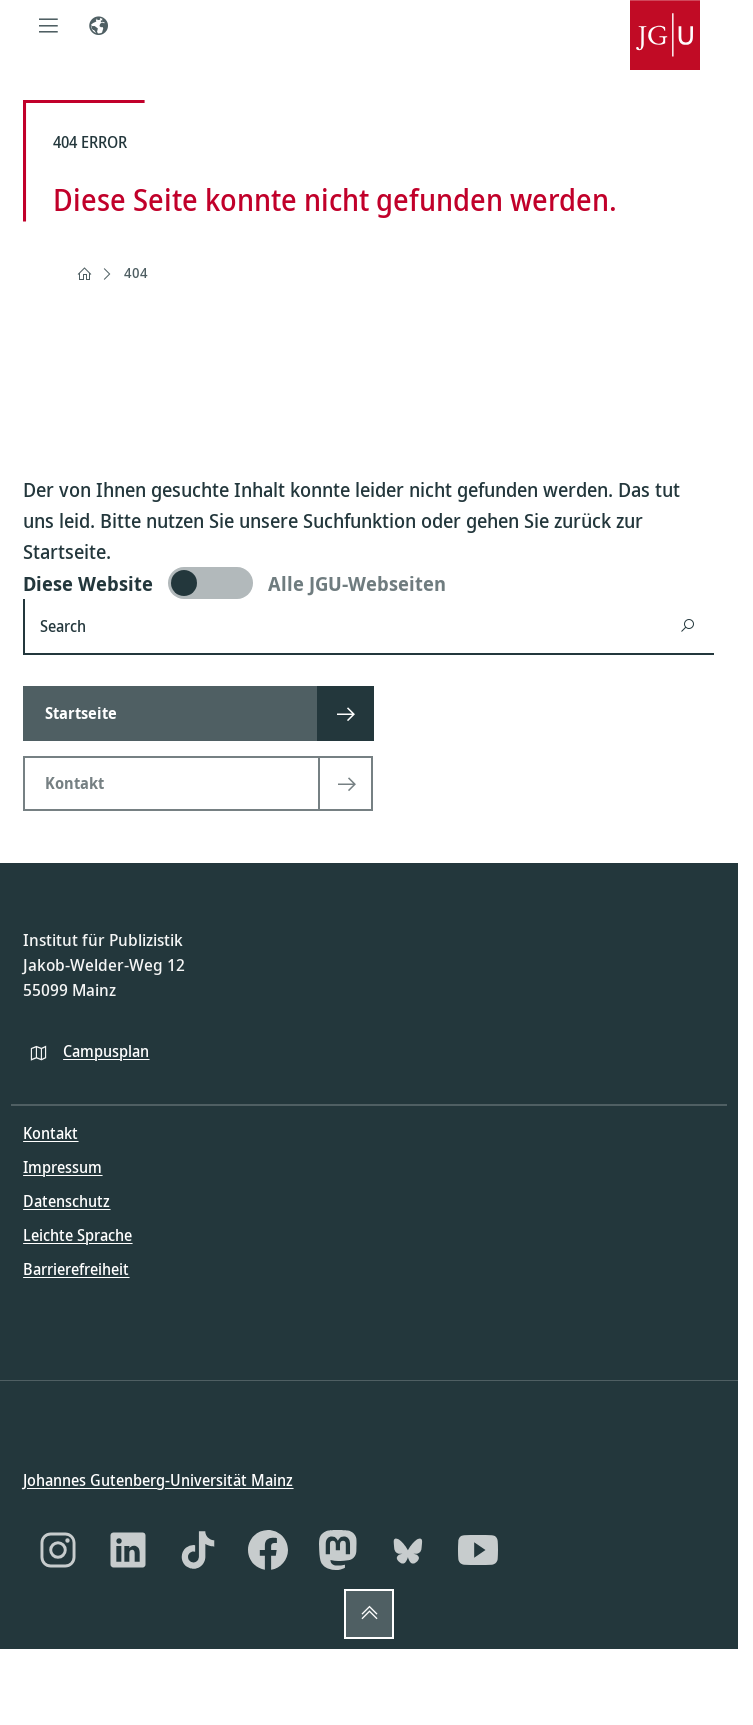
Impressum (62, 1167)
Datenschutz (66, 1201)
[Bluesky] (408, 1550)
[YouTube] (478, 1550)
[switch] (368, 583)
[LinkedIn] (128, 1550)
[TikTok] (198, 1550)
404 (136, 272)
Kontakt (50, 1133)
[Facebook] (268, 1550)
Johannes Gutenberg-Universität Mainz (158, 1479)
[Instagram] (58, 1550)
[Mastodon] (338, 1550)
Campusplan (106, 1050)
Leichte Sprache (77, 1235)
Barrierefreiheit (76, 1269)
